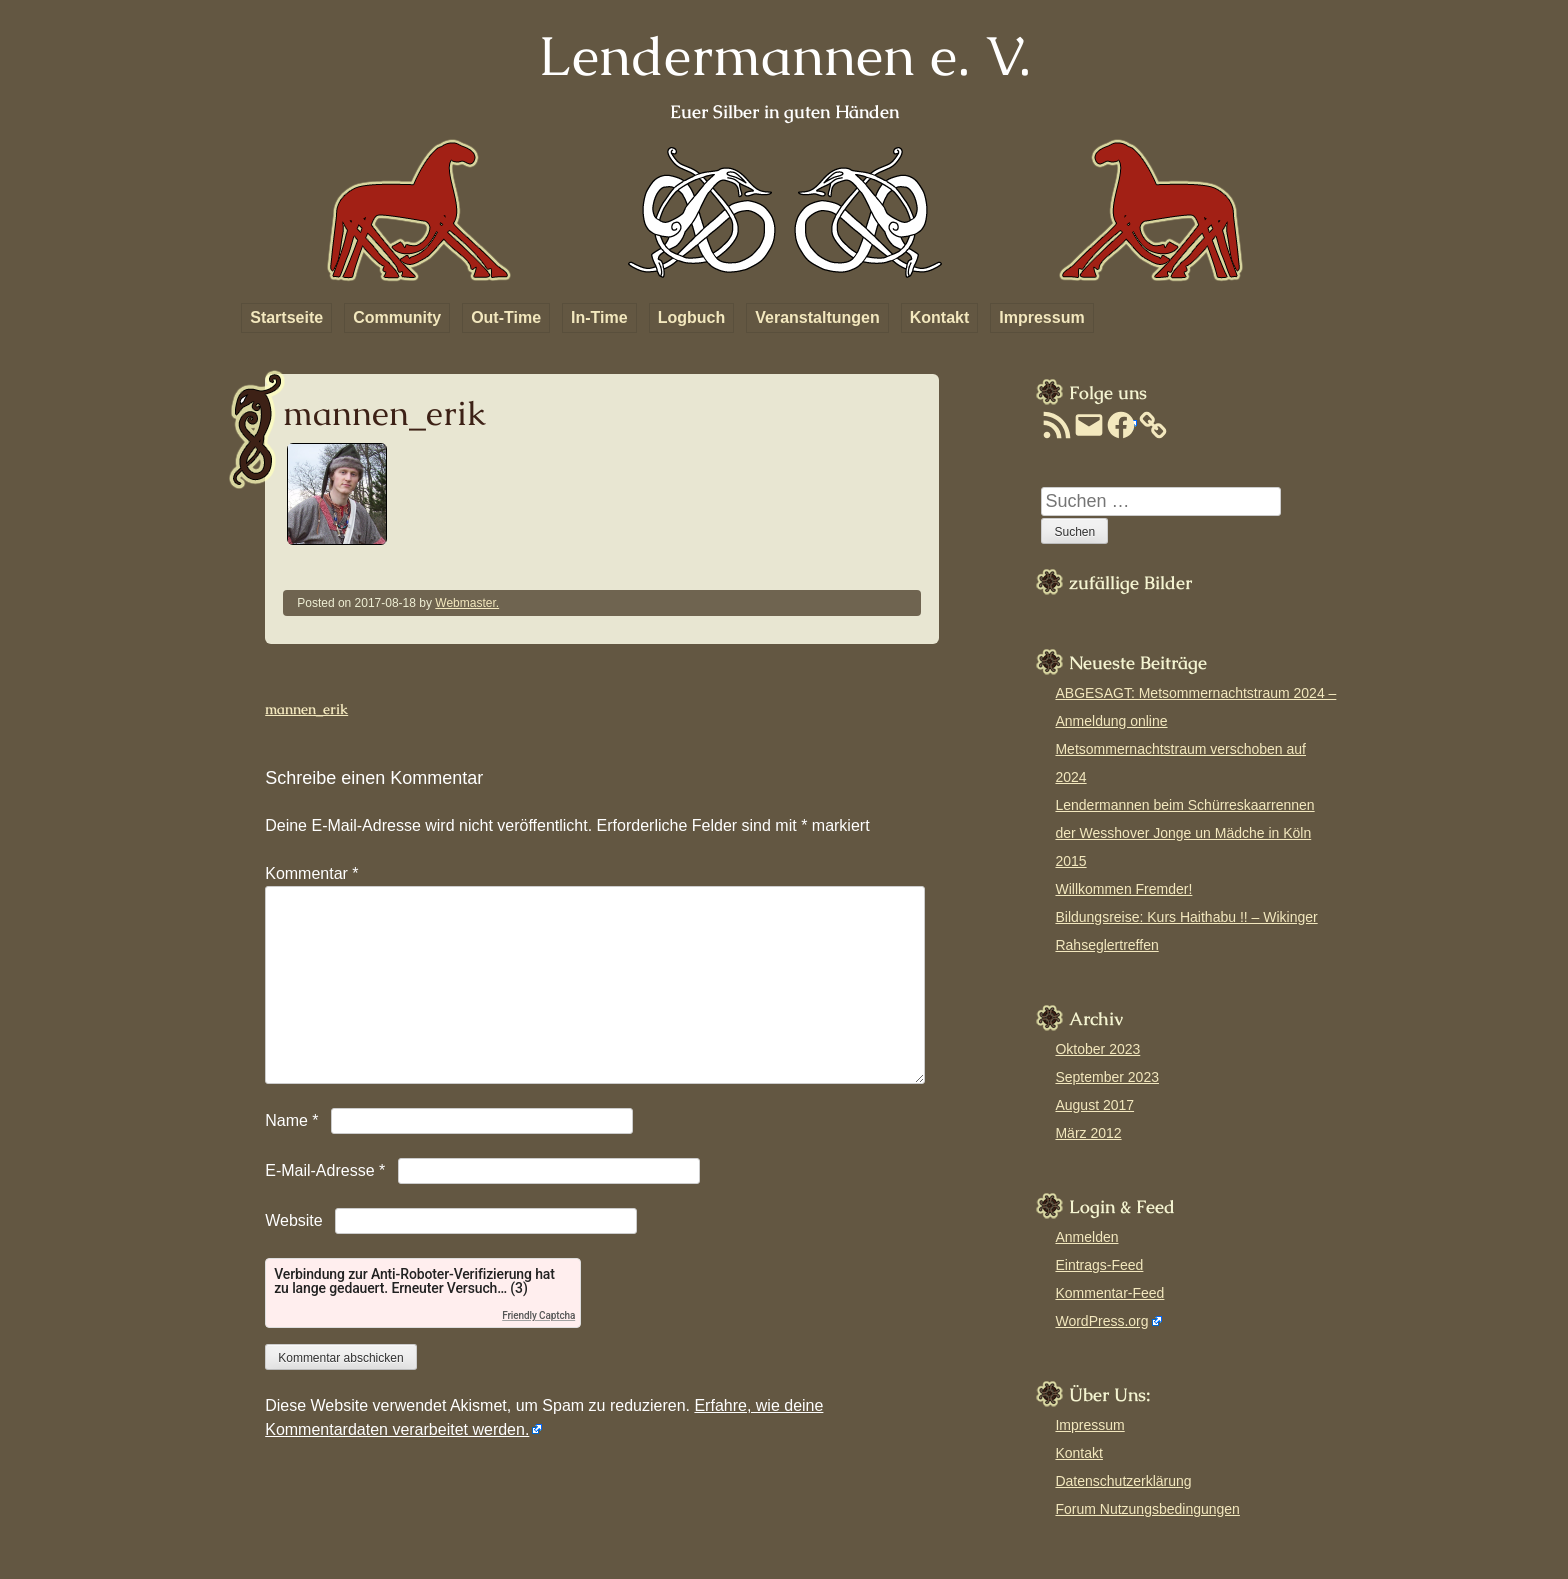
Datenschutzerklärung (1123, 1481)
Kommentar (311, 873)
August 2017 (1094, 1105)
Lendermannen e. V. (784, 55)
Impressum (1041, 317)
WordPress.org (1101, 1321)
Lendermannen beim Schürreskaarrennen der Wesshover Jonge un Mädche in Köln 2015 (1184, 833)
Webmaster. (467, 603)
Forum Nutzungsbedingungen (1147, 1509)
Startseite (286, 317)
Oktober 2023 (1097, 1049)
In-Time (599, 317)
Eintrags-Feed (1099, 1265)
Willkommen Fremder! (1123, 889)
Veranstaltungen (817, 317)
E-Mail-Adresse (325, 1170)
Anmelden (1086, 1237)
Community (397, 317)
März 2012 (1088, 1133)
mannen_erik (306, 709)
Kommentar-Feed (1109, 1293)
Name (291, 1120)
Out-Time (506, 317)
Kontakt (940, 317)
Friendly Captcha (538, 1315)
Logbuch (692, 317)
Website (294, 1220)
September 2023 (1107, 1077)
